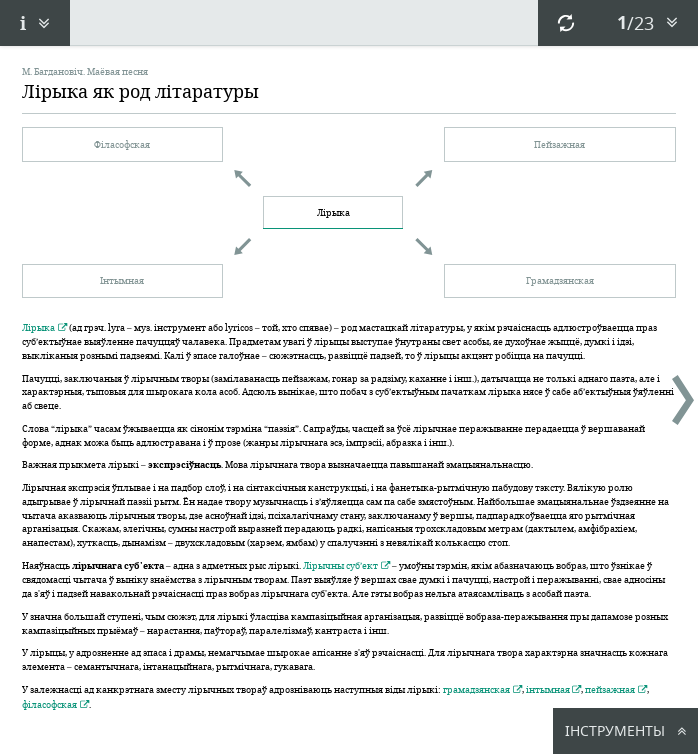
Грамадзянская (560, 280)
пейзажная (610, 689)
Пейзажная (559, 144)
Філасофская (122, 144)
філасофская (49, 704)
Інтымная (122, 280)
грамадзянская (476, 689)
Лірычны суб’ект (340, 565)
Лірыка (333, 212)
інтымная (548, 689)
